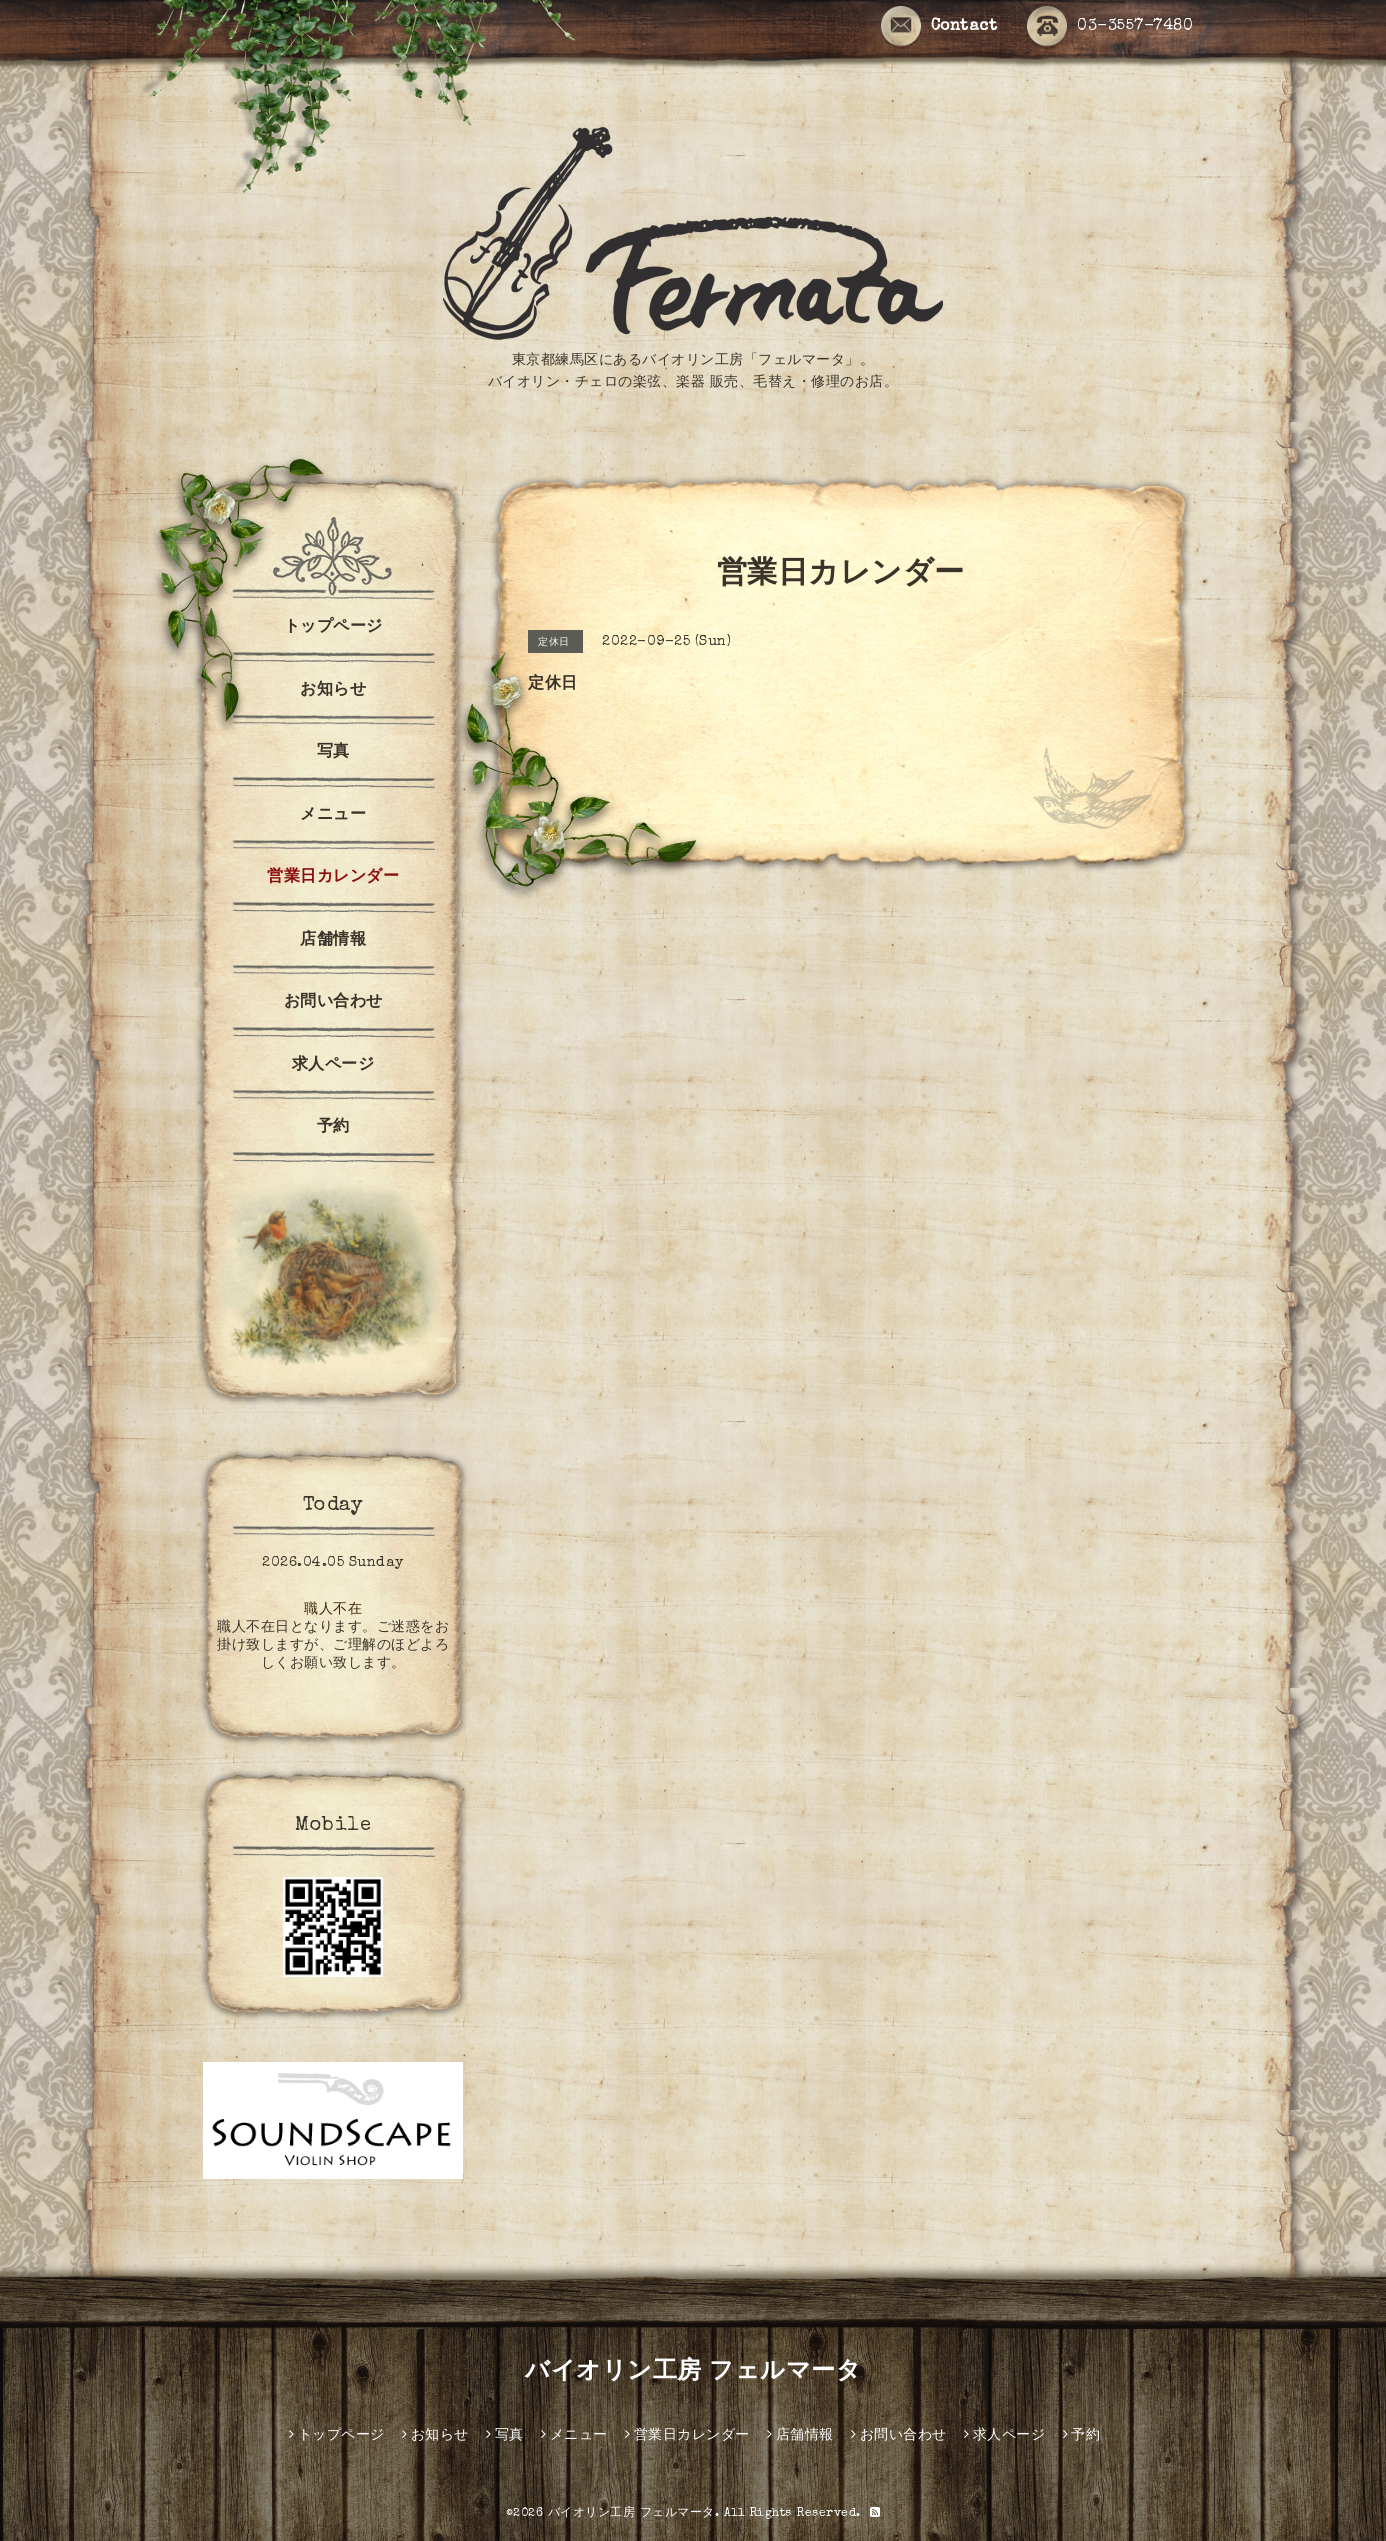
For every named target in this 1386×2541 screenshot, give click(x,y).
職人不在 (333, 1610)
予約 (333, 1128)
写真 (333, 753)
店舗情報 (333, 941)
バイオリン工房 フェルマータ (693, 2373)
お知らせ (333, 691)
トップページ (333, 628)
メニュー (333, 816)
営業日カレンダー (333, 878)
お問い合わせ (333, 1003)
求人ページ (333, 1066)
